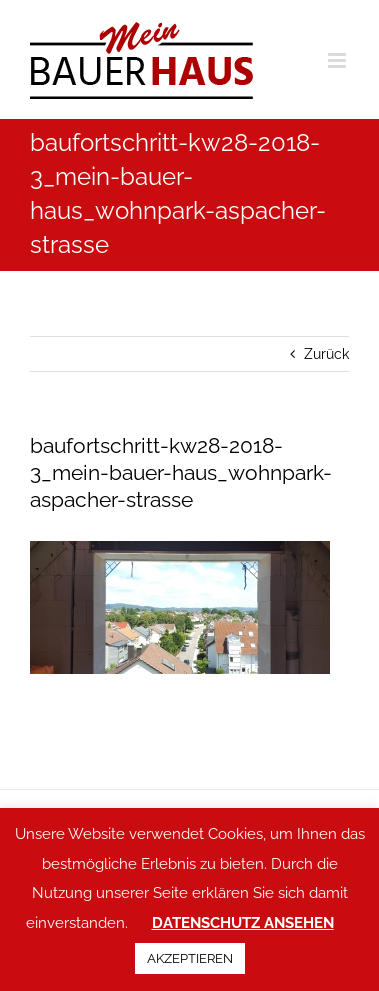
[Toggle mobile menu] (338, 60)
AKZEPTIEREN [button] (190, 958)
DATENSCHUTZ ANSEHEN (243, 923)
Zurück (326, 354)
